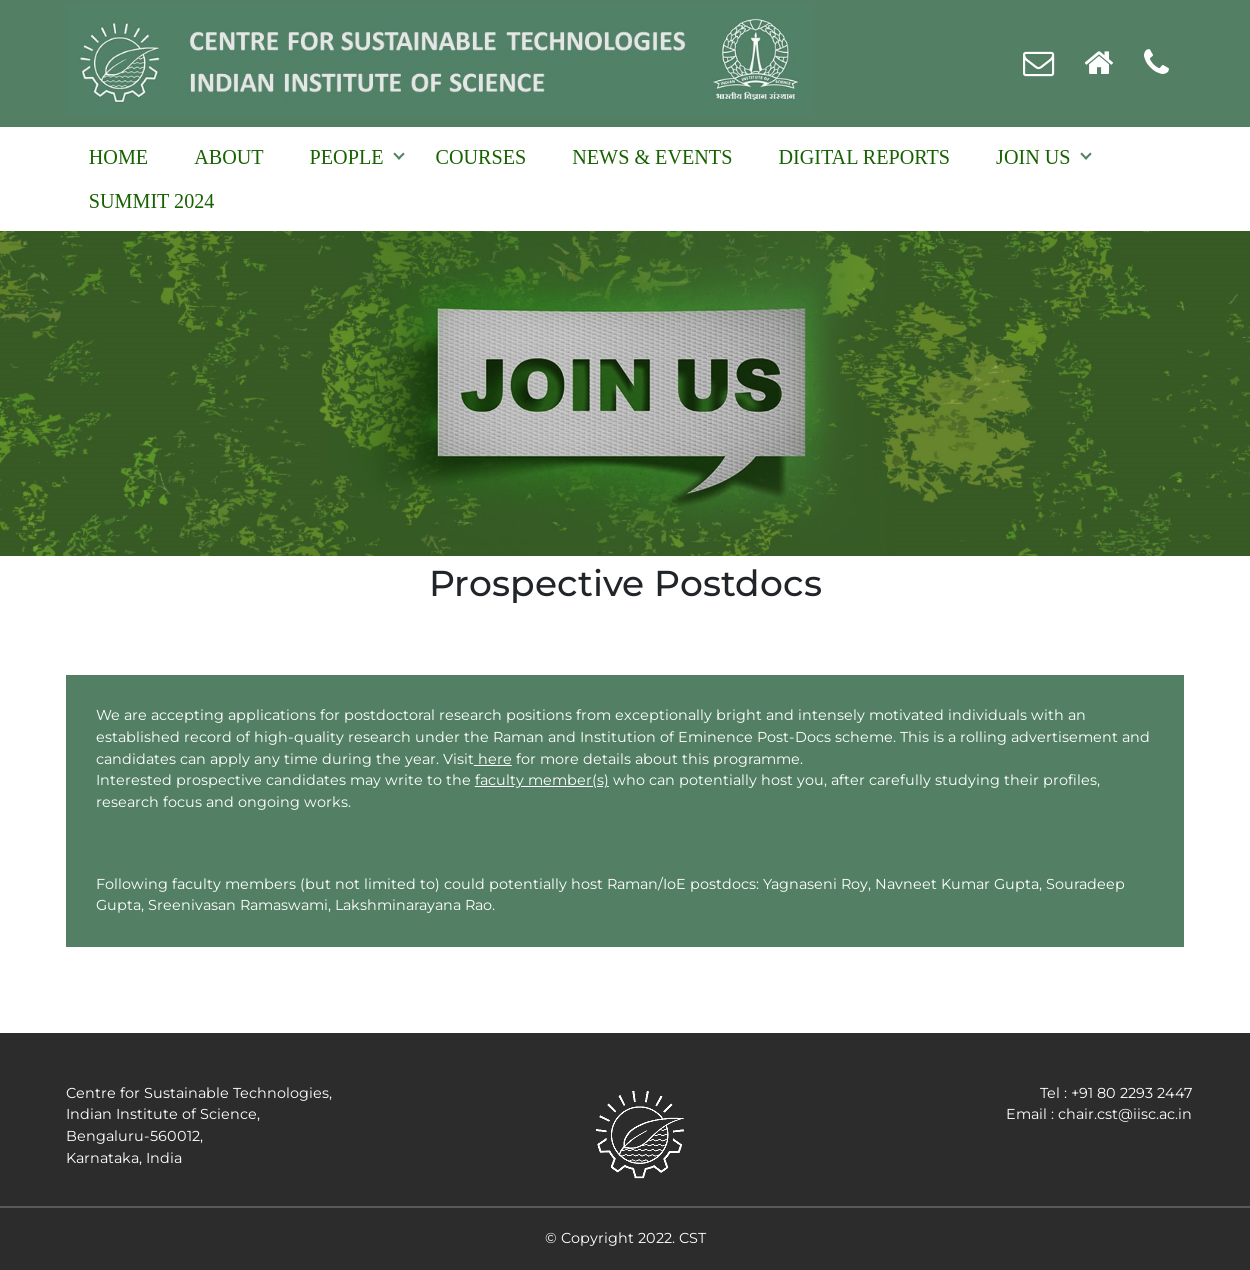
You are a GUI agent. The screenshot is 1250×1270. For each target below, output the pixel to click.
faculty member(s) (542, 780)
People (347, 157)
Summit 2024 (152, 201)
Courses (481, 157)
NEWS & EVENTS (652, 157)
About (228, 157)
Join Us (1033, 157)
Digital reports (864, 157)
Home (118, 157)
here (493, 759)
